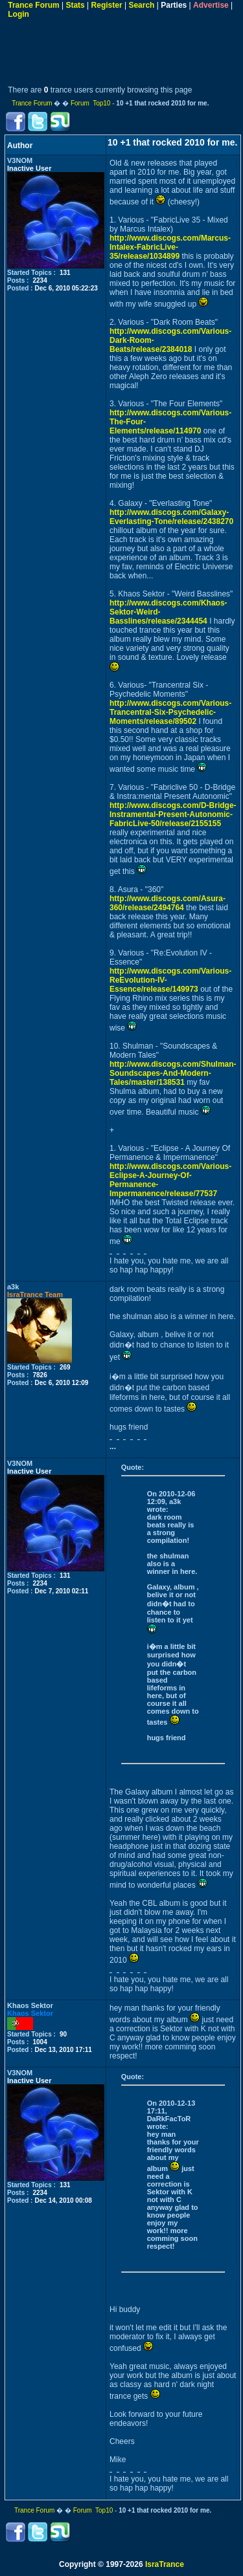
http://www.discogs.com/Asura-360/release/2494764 (168, 903)
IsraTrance (164, 2564)
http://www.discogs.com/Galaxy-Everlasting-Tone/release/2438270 (171, 517)
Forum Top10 (91, 103)
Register (106, 5)
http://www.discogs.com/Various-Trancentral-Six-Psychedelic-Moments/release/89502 (170, 712)
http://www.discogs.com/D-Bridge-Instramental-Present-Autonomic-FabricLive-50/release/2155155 (173, 814)
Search (141, 5)
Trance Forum (33, 5)
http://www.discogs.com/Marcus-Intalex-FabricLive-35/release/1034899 (170, 247)
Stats (74, 5)
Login (18, 14)
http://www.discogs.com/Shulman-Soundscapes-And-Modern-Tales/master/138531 (173, 1073)
